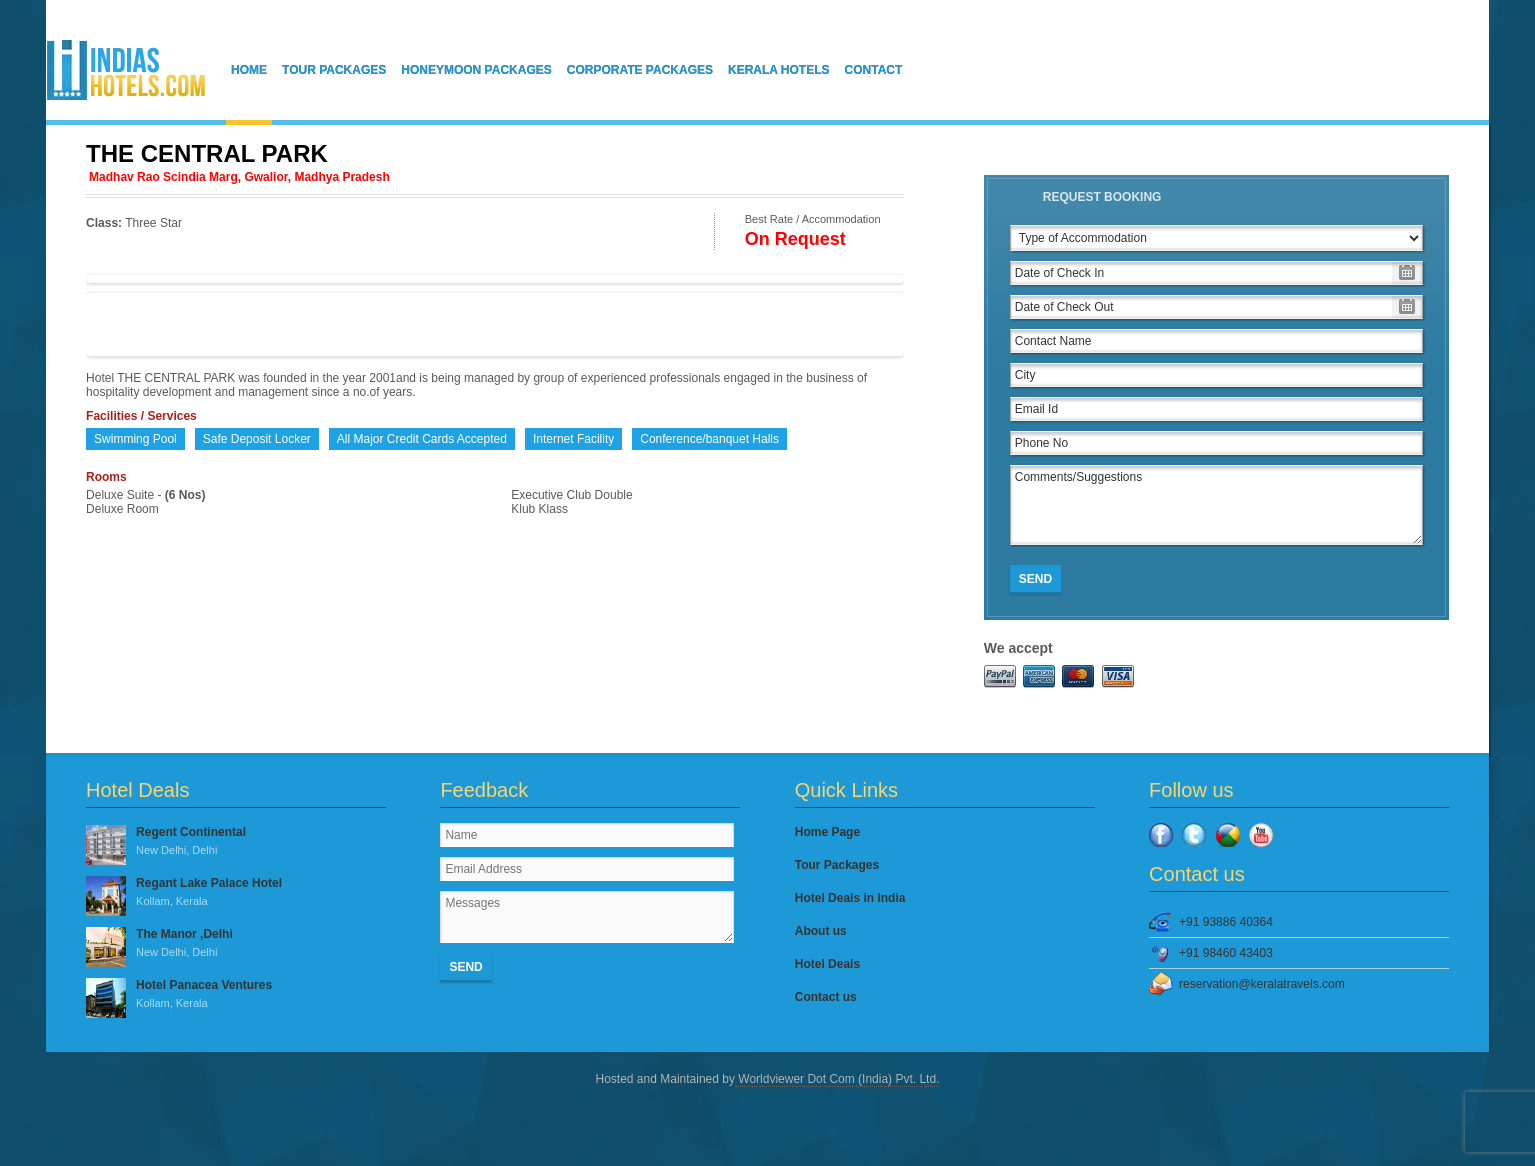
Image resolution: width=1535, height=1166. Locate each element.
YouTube (1261, 835)
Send (1035, 579)
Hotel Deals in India (850, 898)
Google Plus (1228, 835)
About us (821, 931)
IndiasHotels (126, 70)
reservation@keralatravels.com (1262, 984)
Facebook (1161, 835)
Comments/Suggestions (1216, 505)
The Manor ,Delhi (236, 944)
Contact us (826, 997)
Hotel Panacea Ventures (236, 995)
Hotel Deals (827, 964)
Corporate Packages (640, 70)
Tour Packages (334, 70)
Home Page (827, 832)
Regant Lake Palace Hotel (236, 893)
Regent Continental (236, 842)
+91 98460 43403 (1226, 953)
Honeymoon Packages (476, 70)
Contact (874, 70)
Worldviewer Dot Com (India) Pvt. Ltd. (837, 1079)
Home (249, 70)
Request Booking (1102, 197)
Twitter (1194, 835)
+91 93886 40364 (1226, 922)
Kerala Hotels (779, 70)
